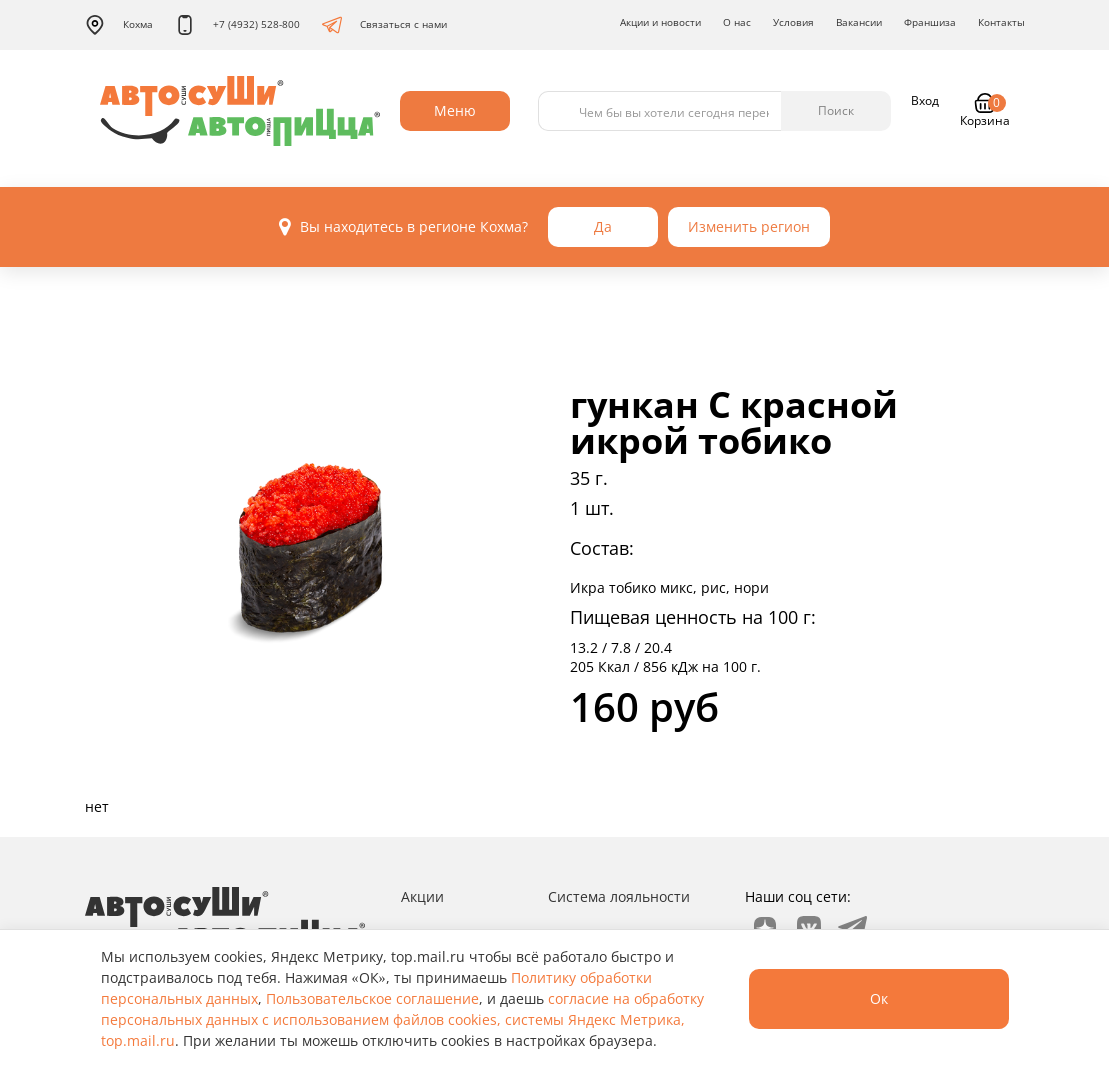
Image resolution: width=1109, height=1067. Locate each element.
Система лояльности (619, 896)
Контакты (1001, 22)
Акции (422, 896)
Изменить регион (749, 226)
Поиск (836, 110)
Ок (879, 998)
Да (603, 226)
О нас (737, 22)
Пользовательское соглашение (372, 998)
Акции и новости (660, 22)
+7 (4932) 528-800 (237, 25)
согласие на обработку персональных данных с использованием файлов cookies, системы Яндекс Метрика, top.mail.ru (402, 1019)
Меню (455, 110)
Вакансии (859, 22)
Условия (793, 22)
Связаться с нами (384, 25)
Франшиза (930, 22)
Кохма (119, 25)
